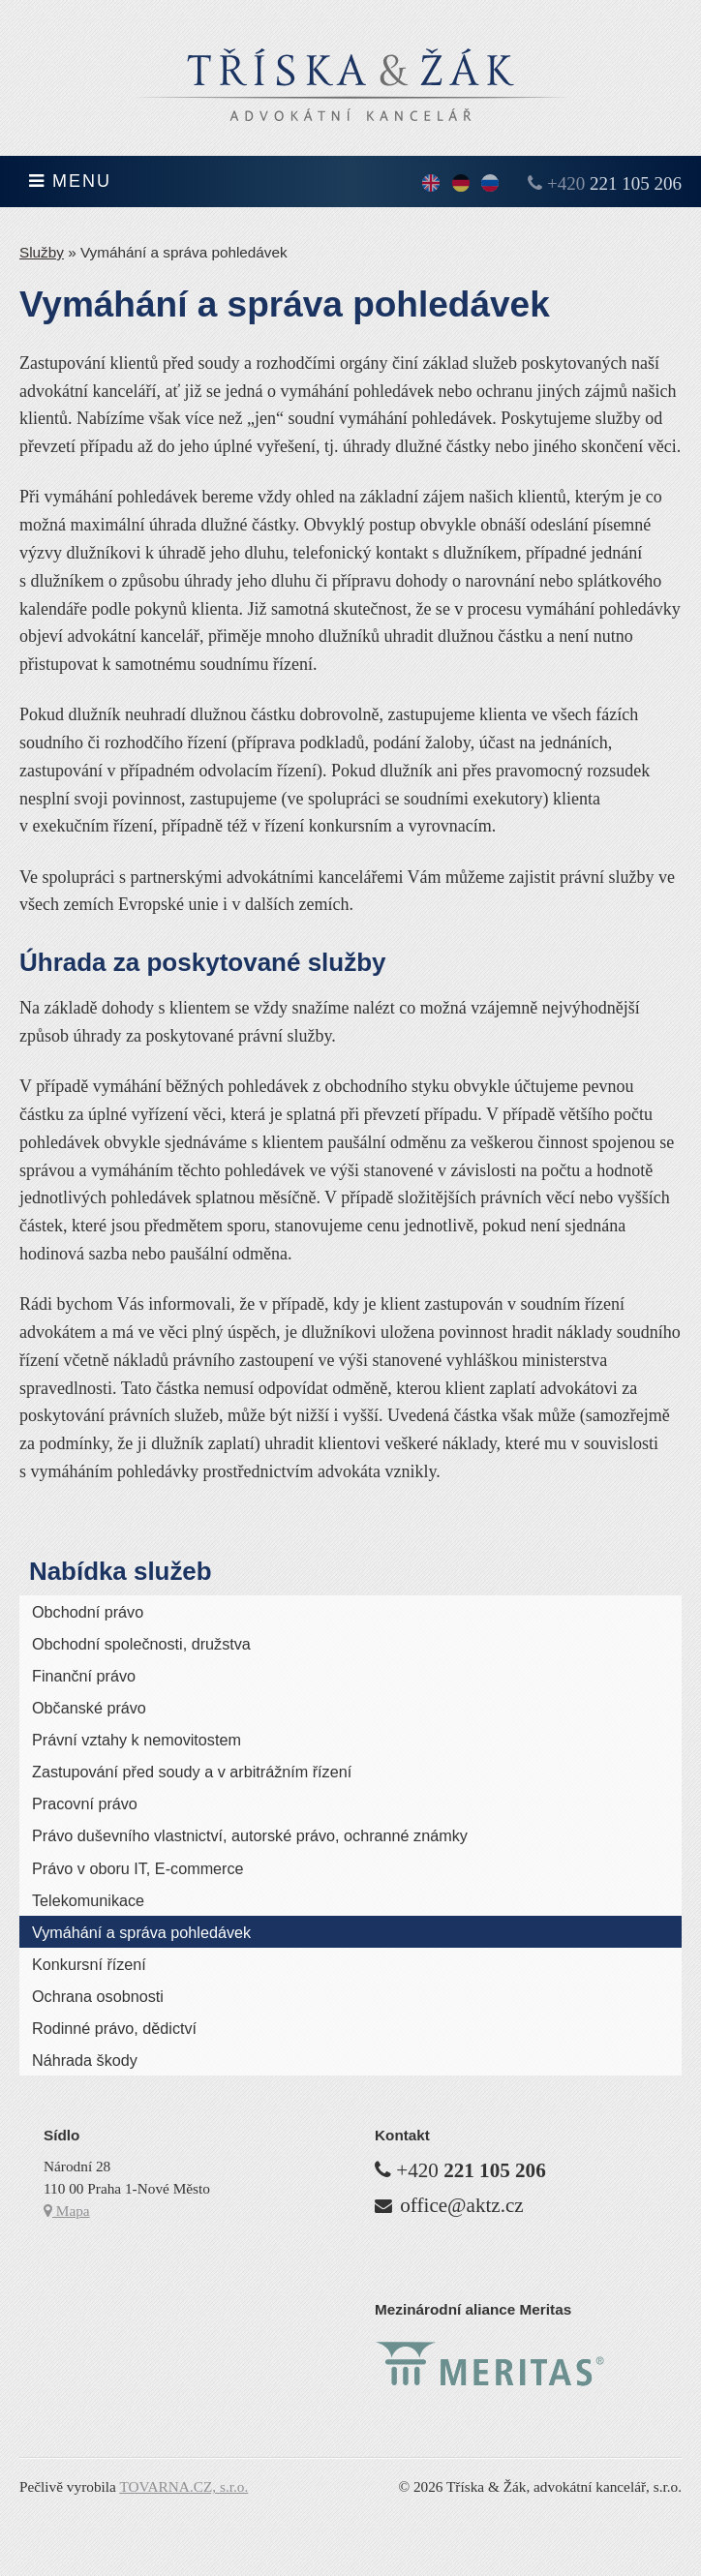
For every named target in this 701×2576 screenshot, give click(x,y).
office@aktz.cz (461, 2205)
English (431, 184)
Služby (41, 252)
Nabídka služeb (120, 1571)
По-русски (490, 184)
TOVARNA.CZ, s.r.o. (183, 2486)
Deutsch (461, 184)
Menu (70, 181)
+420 (614, 183)
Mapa (67, 2210)
